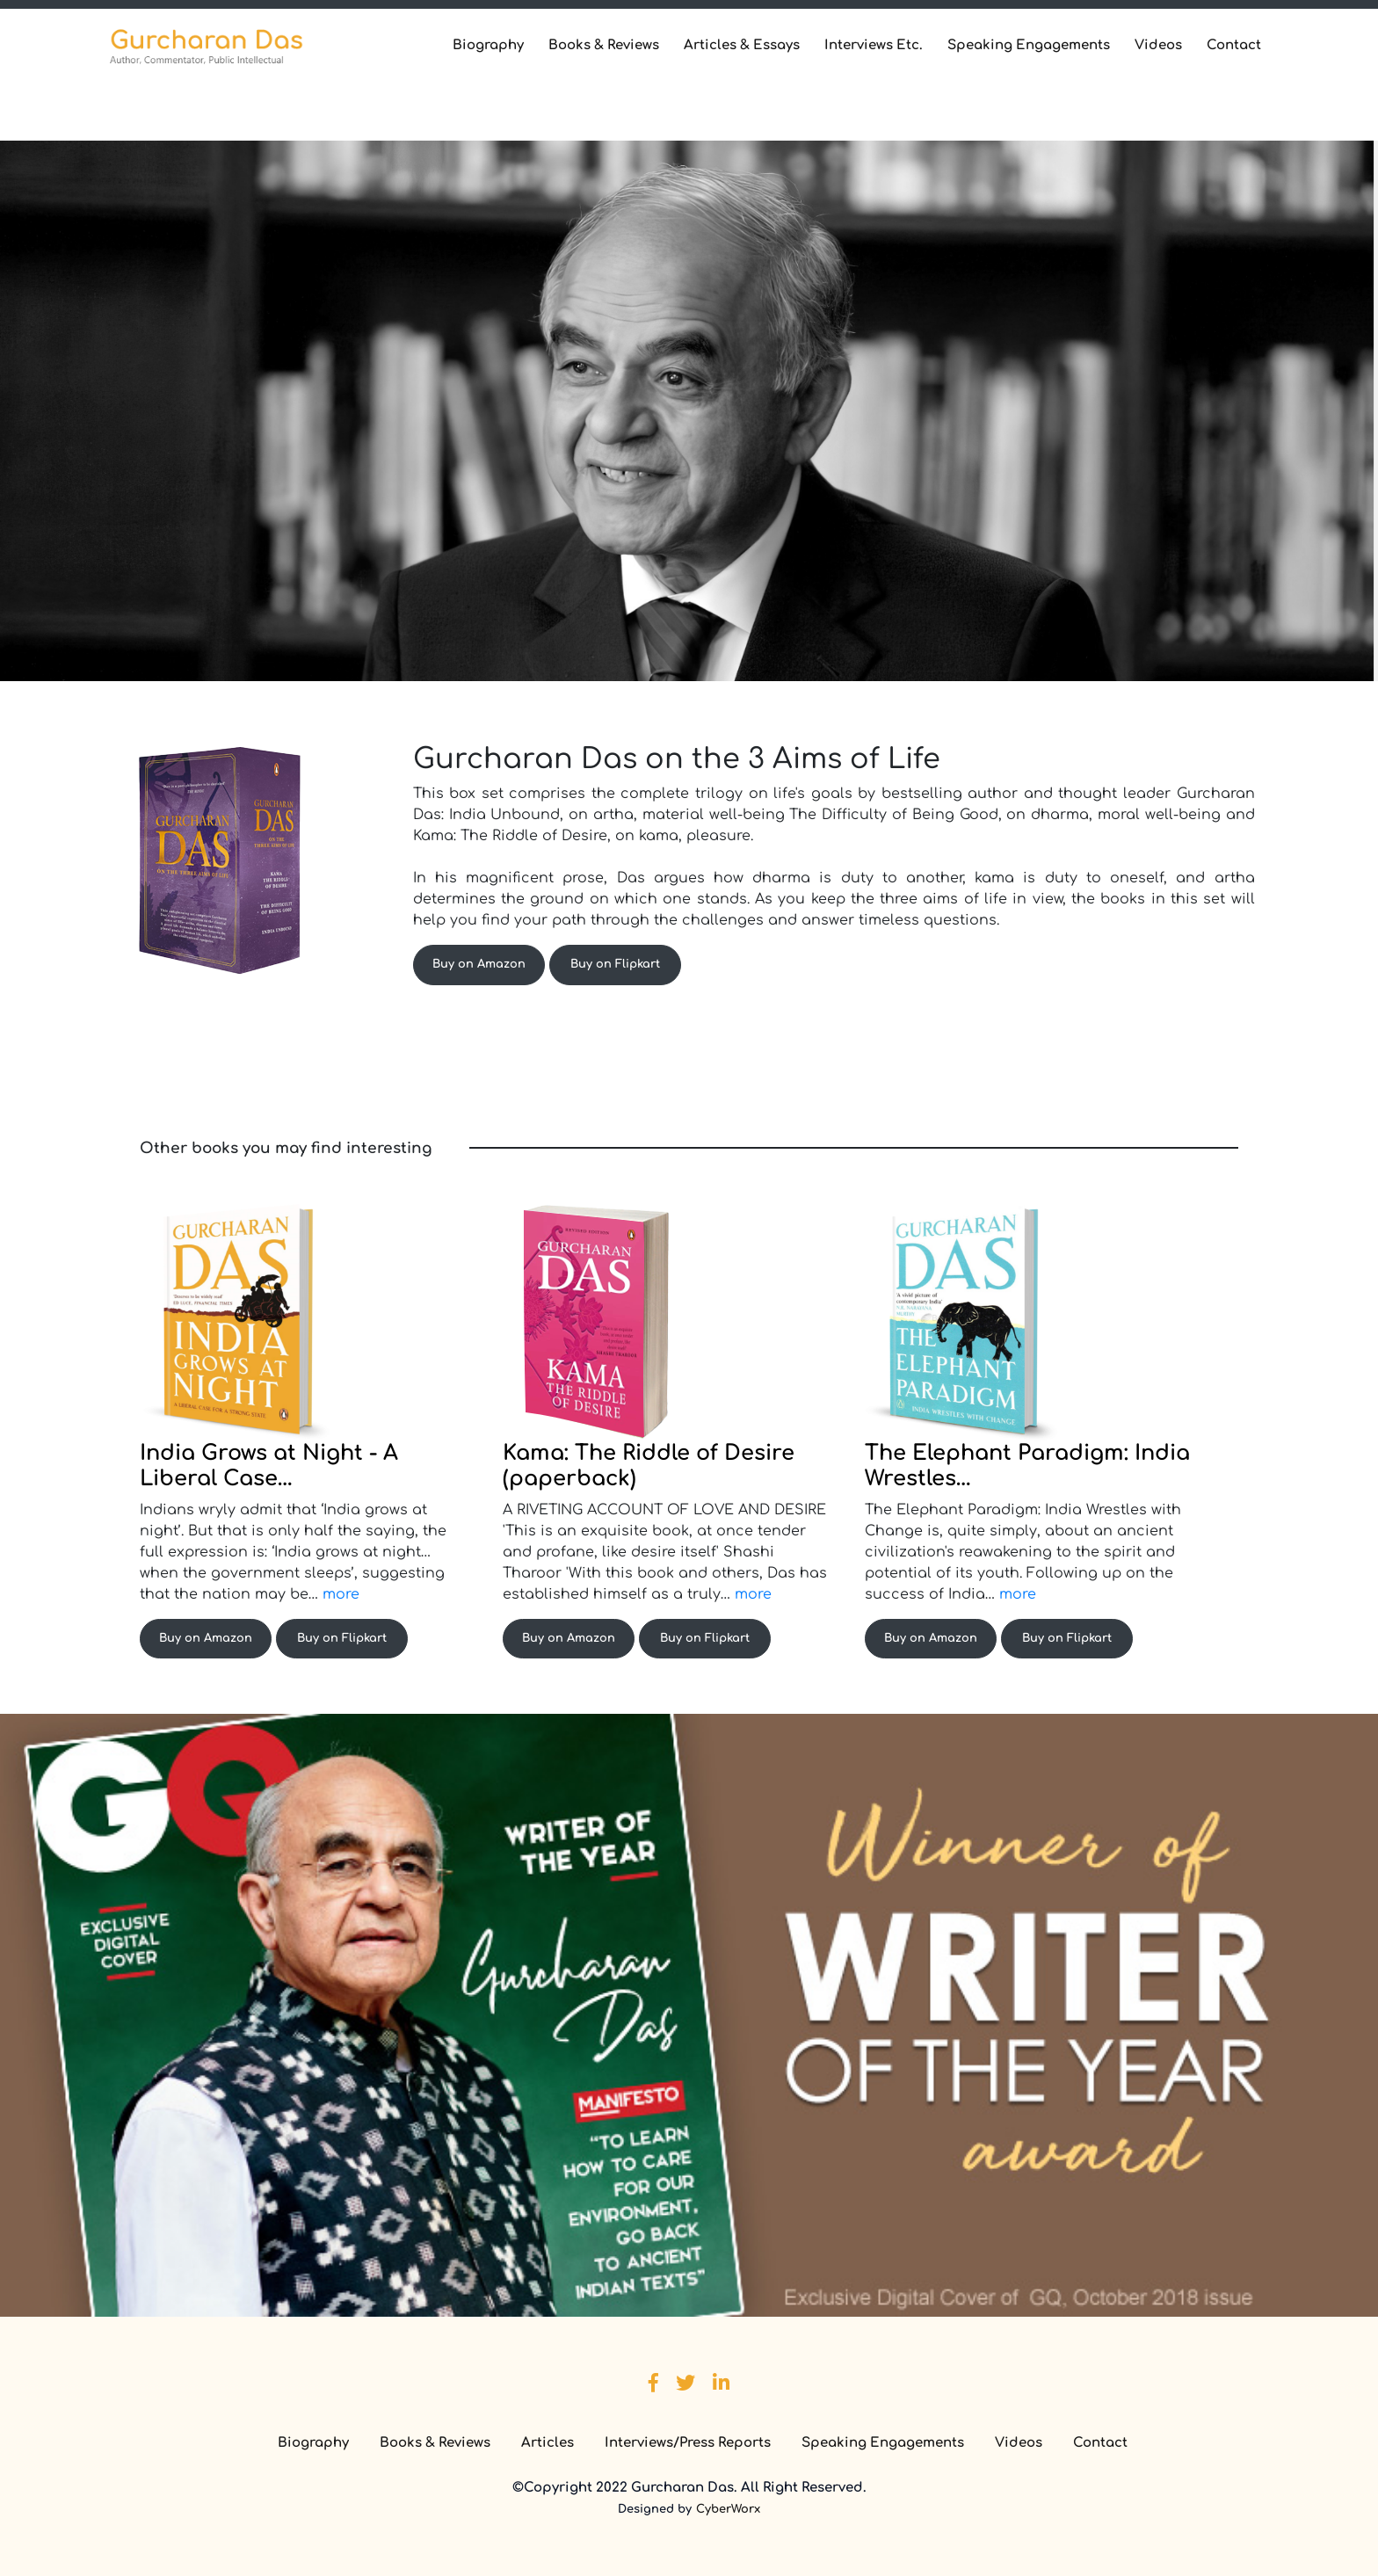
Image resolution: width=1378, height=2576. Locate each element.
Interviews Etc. (873, 45)
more (341, 1594)
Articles (547, 2442)
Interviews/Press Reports (688, 2442)
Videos (1158, 45)
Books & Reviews (603, 45)
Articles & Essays (742, 45)
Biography (488, 45)
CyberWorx (728, 2509)
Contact (1234, 45)
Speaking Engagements (1028, 45)
